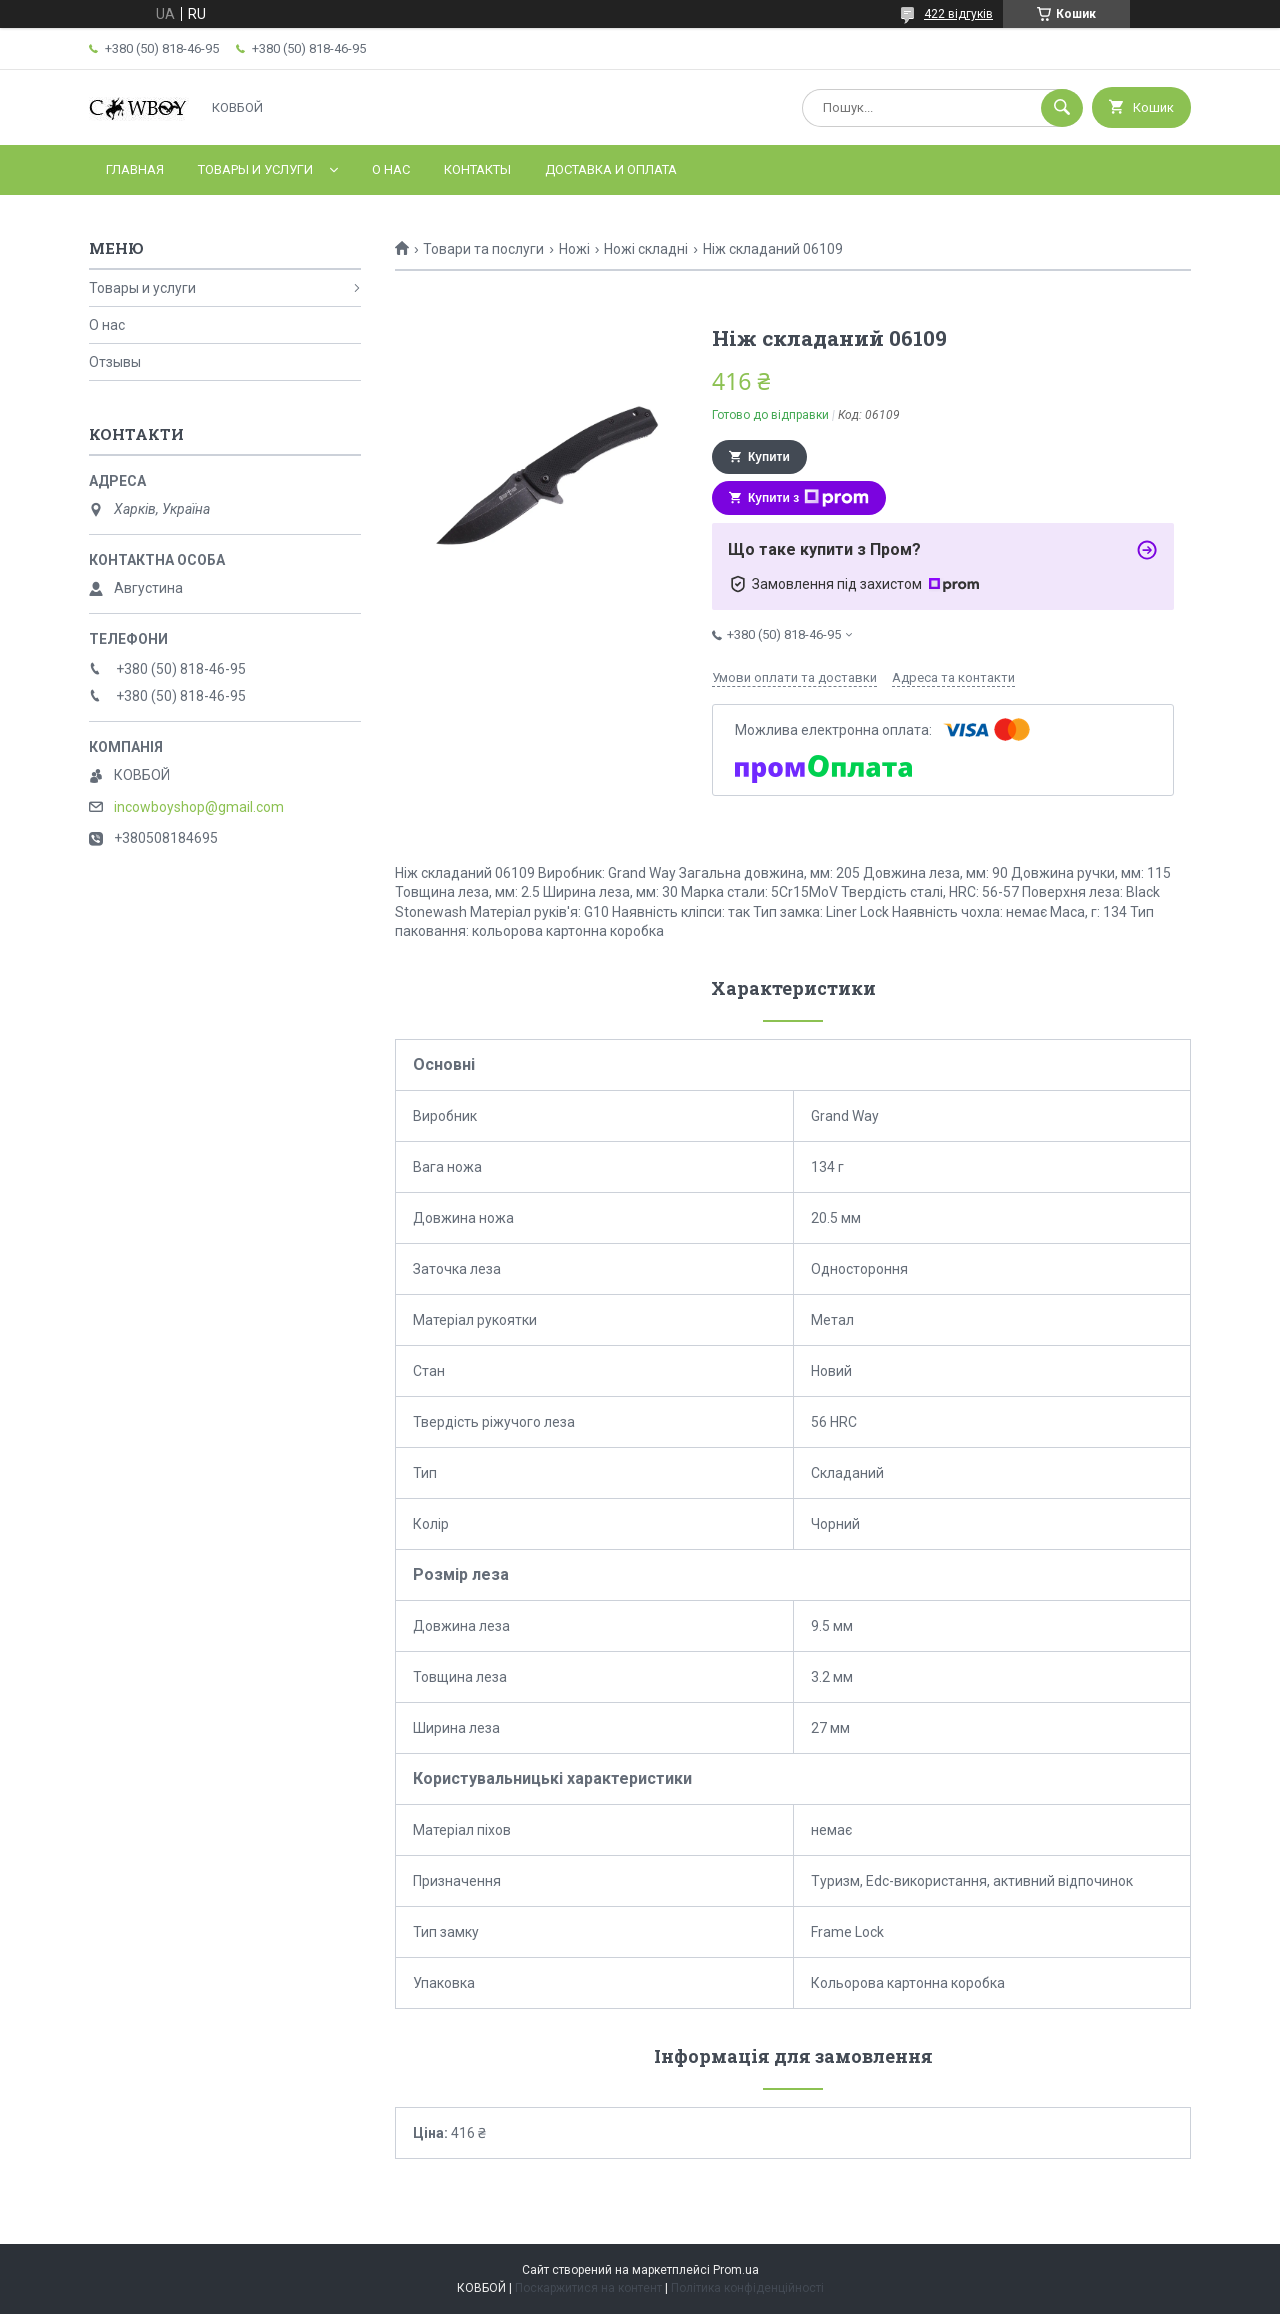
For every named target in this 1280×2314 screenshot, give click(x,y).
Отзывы (115, 362)
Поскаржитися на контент (588, 2288)
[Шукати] (1062, 108)
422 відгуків (958, 14)
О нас (391, 169)
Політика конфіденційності (747, 2288)
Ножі (574, 249)
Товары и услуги (255, 169)
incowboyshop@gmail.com (199, 807)
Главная (135, 169)
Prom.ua (736, 2270)
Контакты (477, 169)
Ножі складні (646, 249)
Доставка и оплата (611, 169)
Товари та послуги (483, 249)
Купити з (808, 498)
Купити (769, 457)
